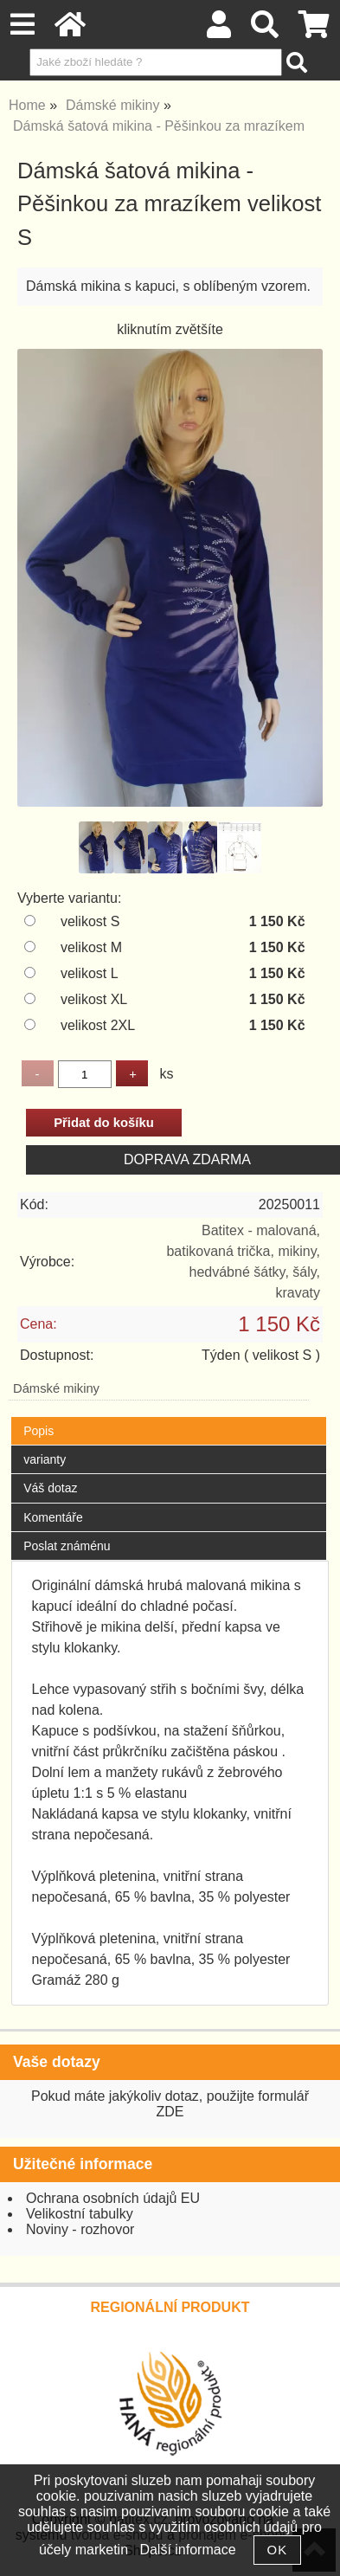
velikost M (91, 947)
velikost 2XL (98, 1025)
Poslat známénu (66, 1546)
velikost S (90, 921)
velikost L (90, 973)
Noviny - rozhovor (80, 2229)
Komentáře (52, 1517)
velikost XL (94, 999)
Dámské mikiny (56, 1388)
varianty (44, 1459)
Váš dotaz (50, 1488)
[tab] (168, 1417)
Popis (38, 1431)
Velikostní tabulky (79, 2213)
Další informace (187, 2549)
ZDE (170, 2111)
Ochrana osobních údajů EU (113, 2198)
